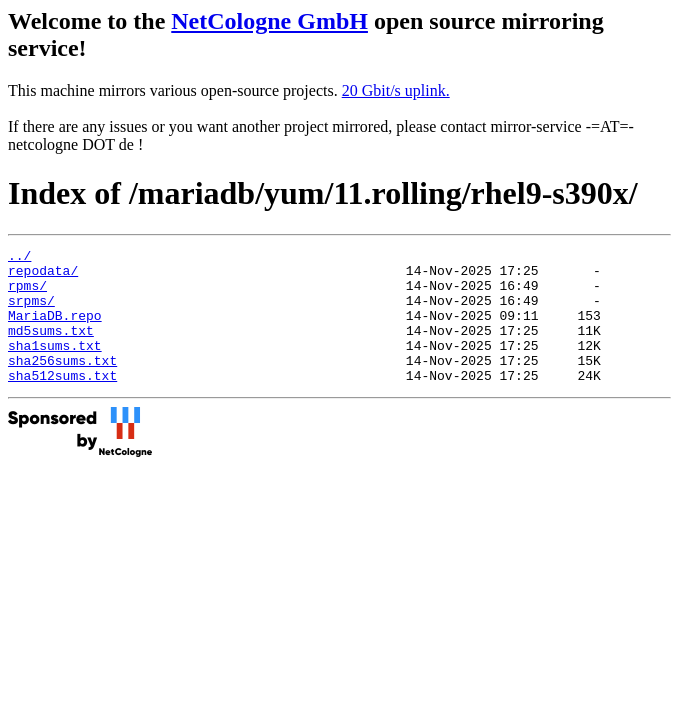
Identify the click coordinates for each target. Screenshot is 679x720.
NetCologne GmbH (269, 21)
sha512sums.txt (62, 402)
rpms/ (27, 294)
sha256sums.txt (62, 384)
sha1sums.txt (55, 366)
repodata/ (43, 276)
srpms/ (31, 312)
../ (19, 258)
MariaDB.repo (55, 330)
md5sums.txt (51, 348)
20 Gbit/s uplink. (396, 90)
